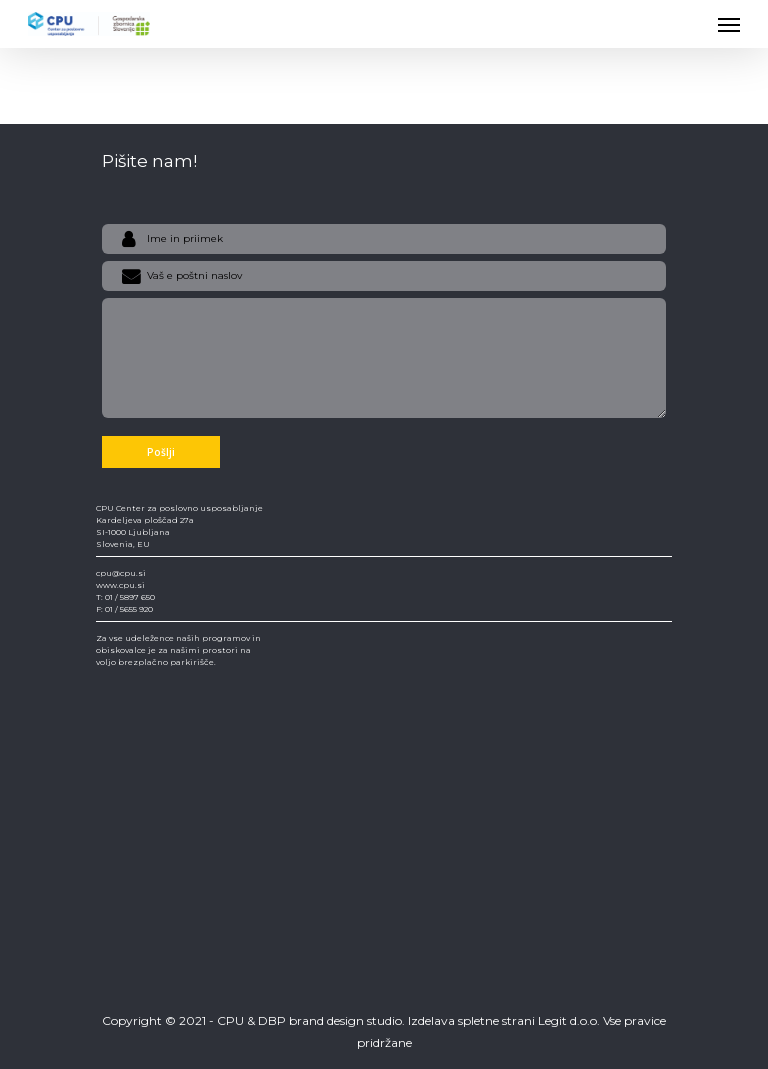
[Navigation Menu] (729, 24)
